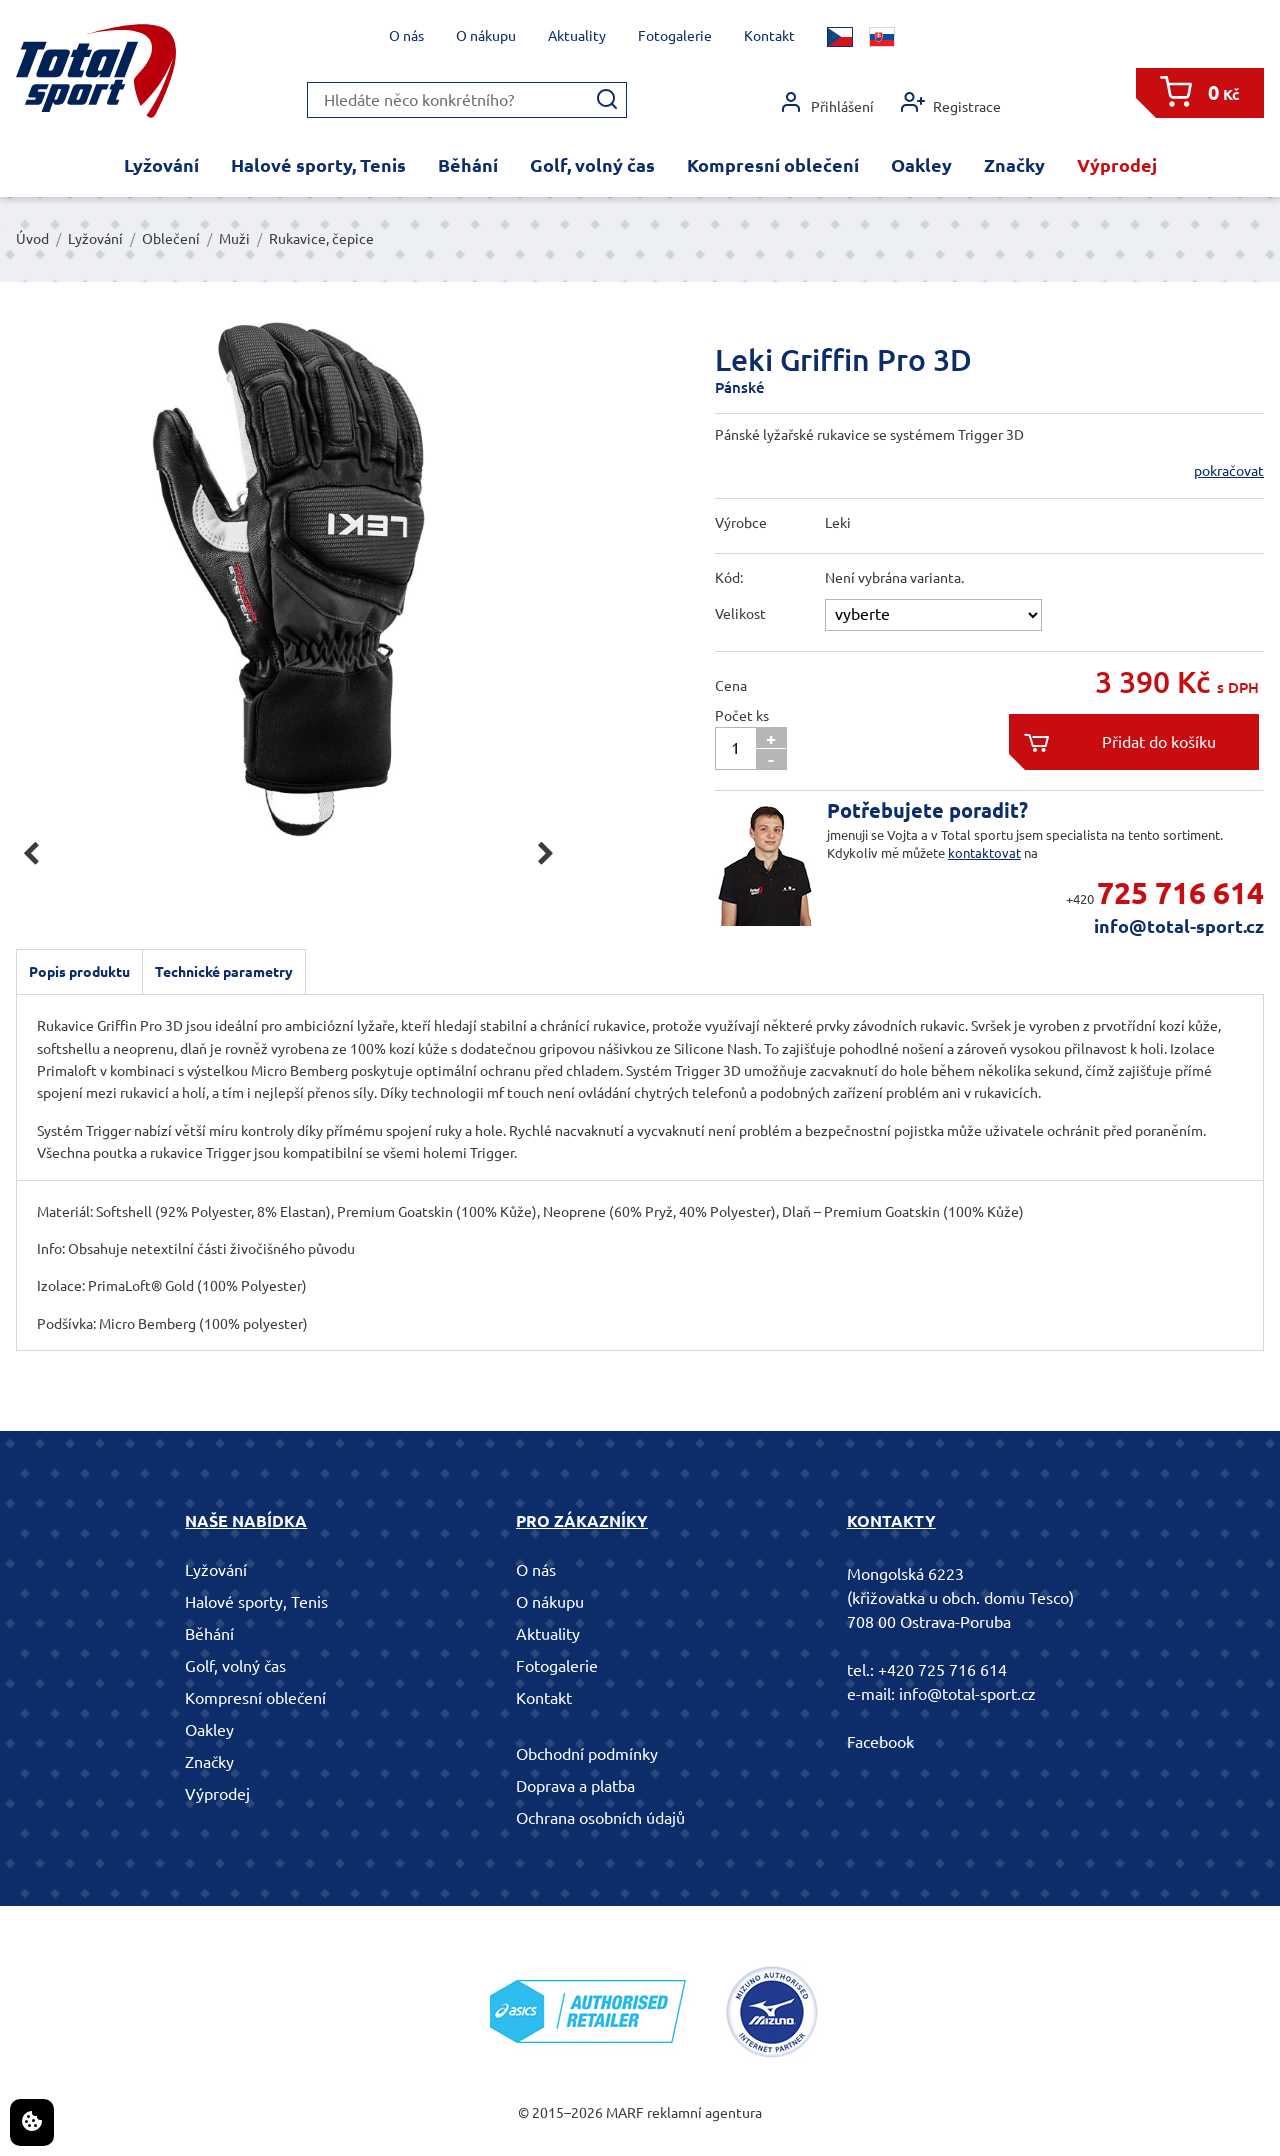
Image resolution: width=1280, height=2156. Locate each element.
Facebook (880, 1742)
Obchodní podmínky (587, 1754)
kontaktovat (984, 853)
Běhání (468, 165)
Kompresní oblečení (773, 165)
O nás (406, 36)
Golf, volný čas (592, 165)
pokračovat (1229, 471)
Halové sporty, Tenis (318, 165)
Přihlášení (826, 102)
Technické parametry (224, 972)
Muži (234, 239)
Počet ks (742, 716)
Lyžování (161, 165)
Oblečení (171, 239)
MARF (625, 2113)
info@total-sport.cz (1179, 926)
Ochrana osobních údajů (600, 1818)
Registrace (951, 102)
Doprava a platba (575, 1786)
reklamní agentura (704, 2113)
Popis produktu (79, 972)
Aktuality (577, 36)
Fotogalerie (675, 36)
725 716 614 (1180, 893)
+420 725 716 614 (942, 1670)
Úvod (32, 239)
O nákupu (486, 36)
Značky (1014, 165)
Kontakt (769, 36)
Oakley (921, 165)
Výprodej (1117, 165)
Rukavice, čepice (321, 239)
